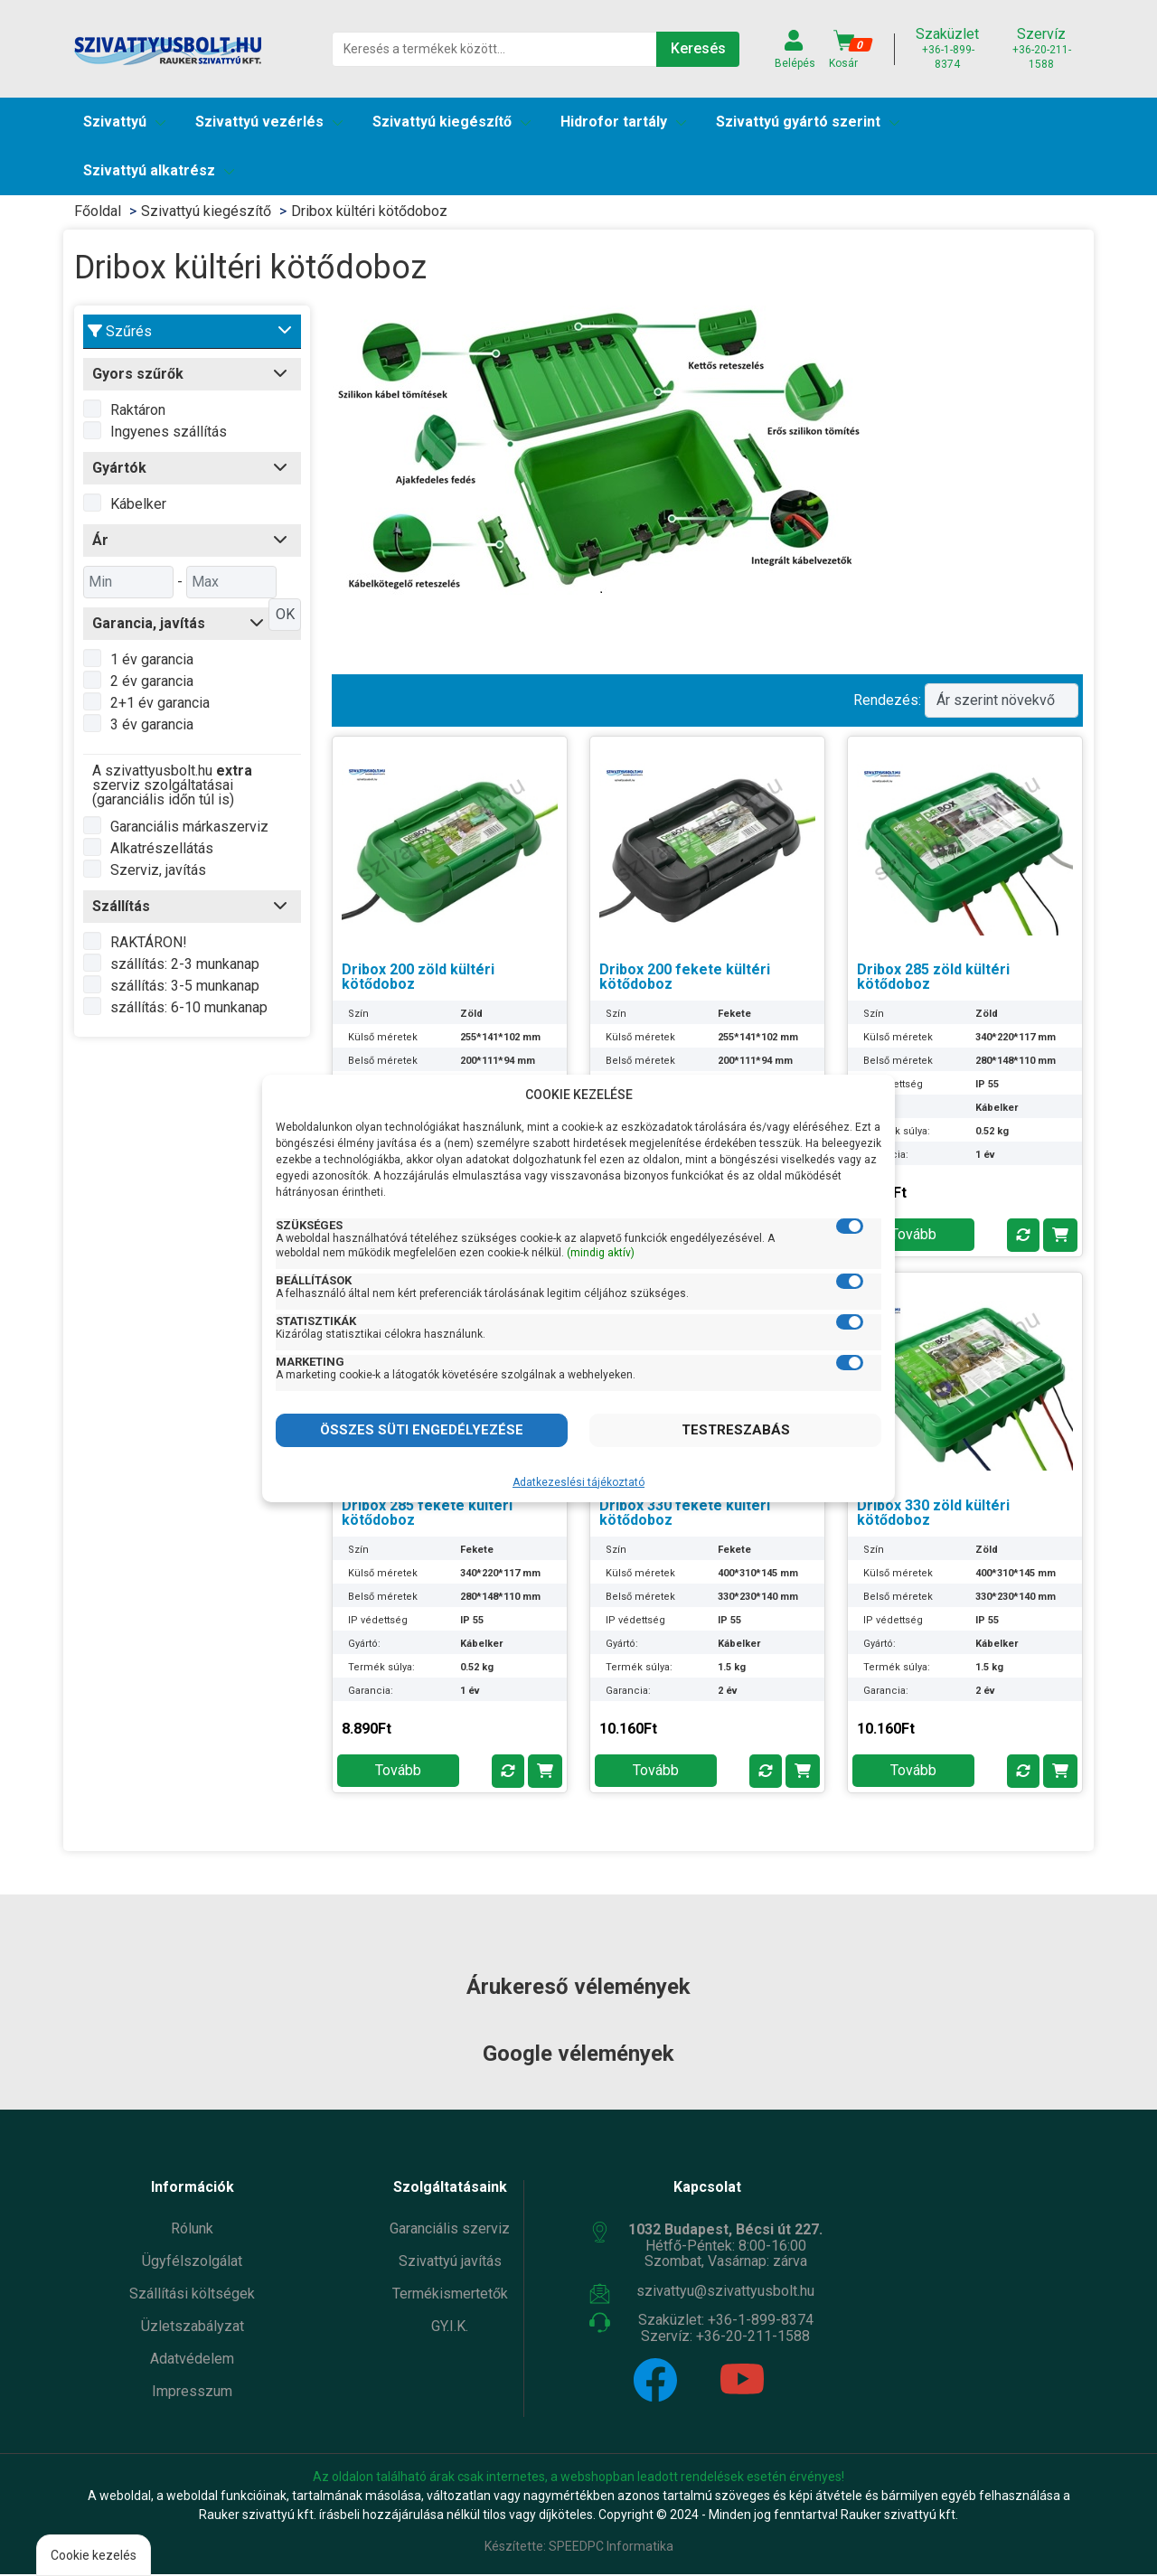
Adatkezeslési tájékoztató (578, 1482)
